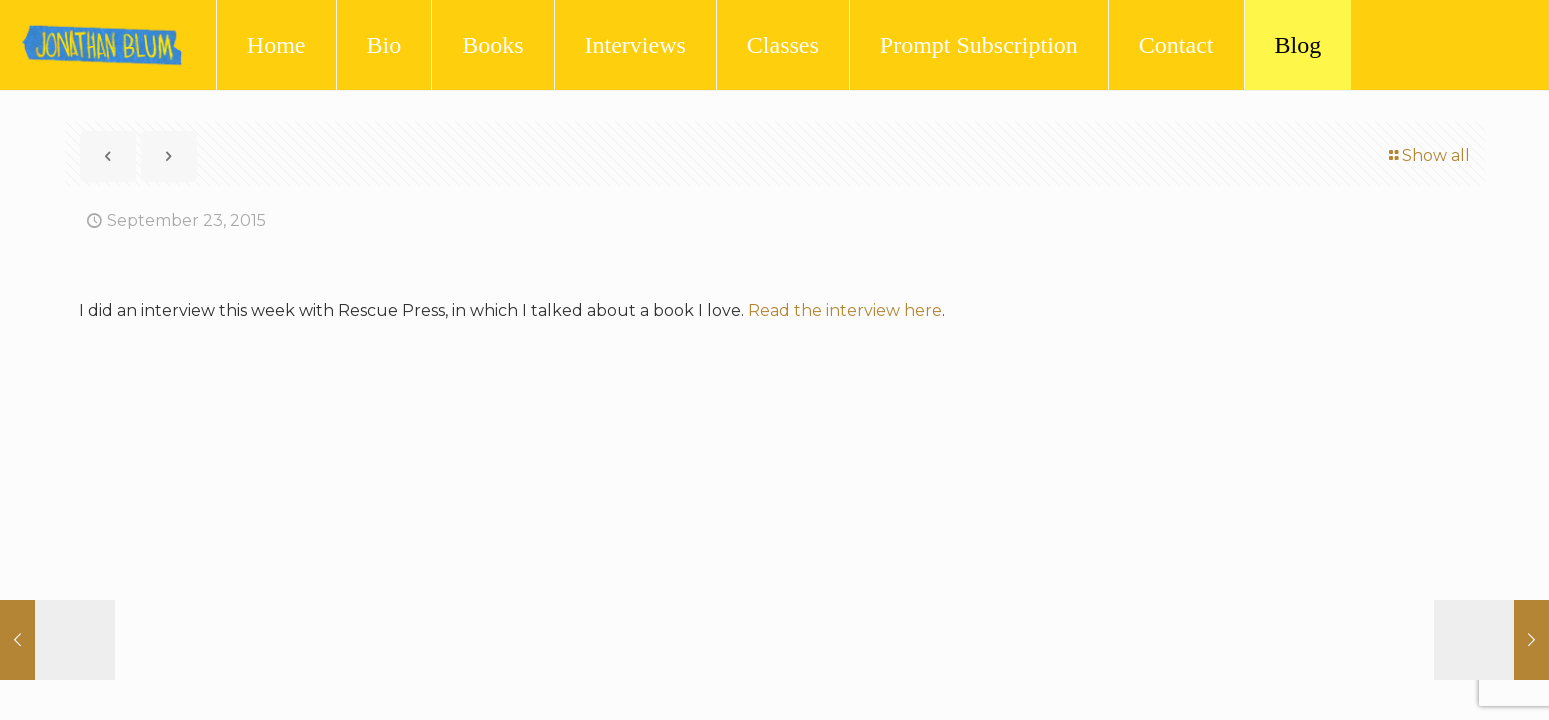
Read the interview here (845, 310)
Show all (1428, 155)
